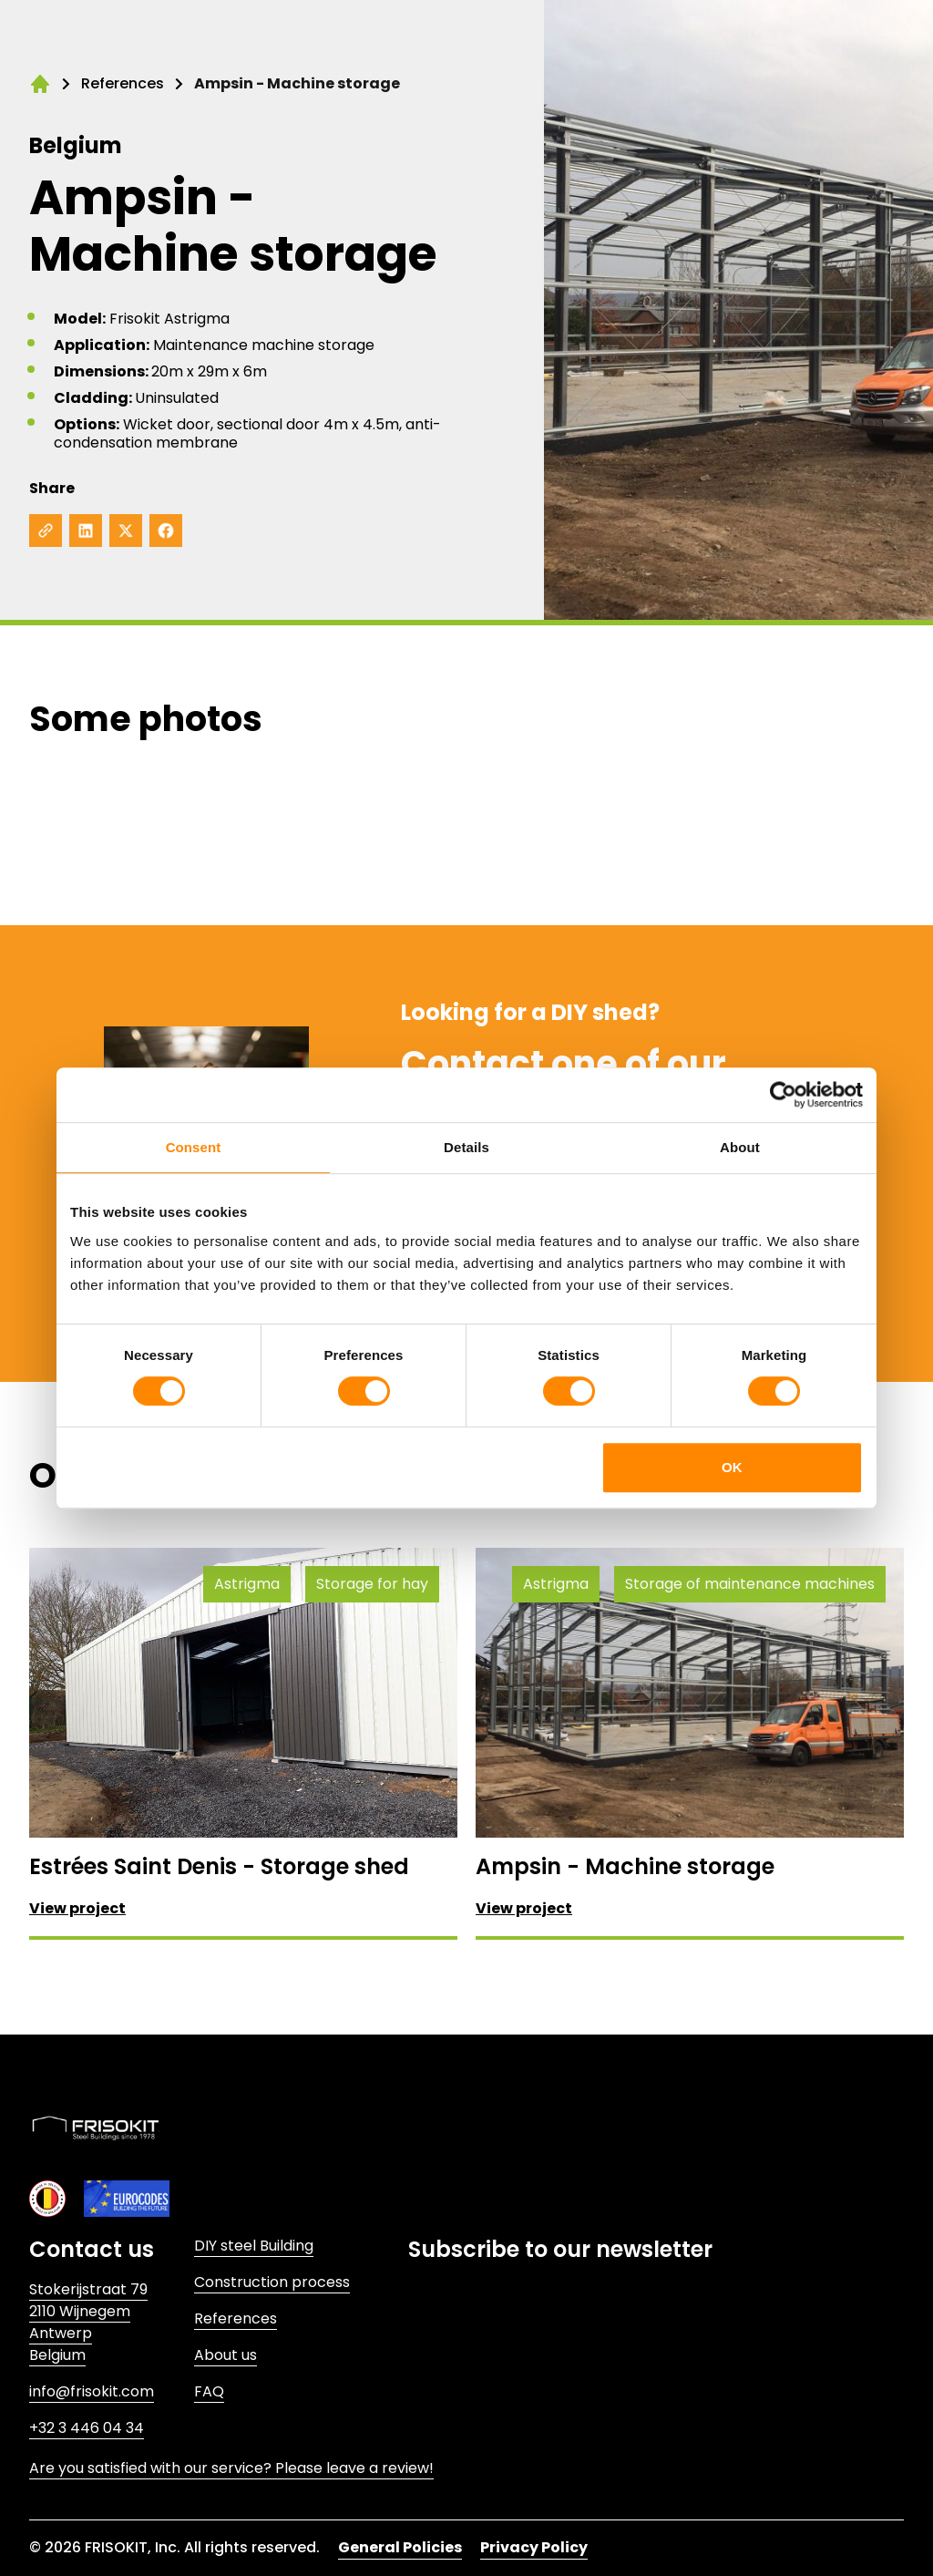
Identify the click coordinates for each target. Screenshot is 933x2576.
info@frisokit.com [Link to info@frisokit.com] (91, 2391)
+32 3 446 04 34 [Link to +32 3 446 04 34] (86, 2427)
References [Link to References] (235, 2318)
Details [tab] (466, 1147)
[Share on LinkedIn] (85, 530)
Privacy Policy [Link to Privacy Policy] (534, 2547)
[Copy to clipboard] (45, 530)
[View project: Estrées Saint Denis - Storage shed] (243, 1742)
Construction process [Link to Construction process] (272, 2282)
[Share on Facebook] (165, 530)
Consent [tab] (193, 1147)
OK (732, 1467)
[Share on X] (125, 530)
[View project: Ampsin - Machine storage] (690, 1742)
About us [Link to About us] (225, 2354)
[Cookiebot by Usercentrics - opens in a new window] (783, 1094)
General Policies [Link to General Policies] (400, 2547)
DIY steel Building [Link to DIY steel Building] (253, 2245)
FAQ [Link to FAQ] (209, 2391)
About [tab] (740, 1147)
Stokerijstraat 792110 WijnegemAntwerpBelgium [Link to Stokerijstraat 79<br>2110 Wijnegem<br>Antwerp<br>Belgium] (88, 2322)
